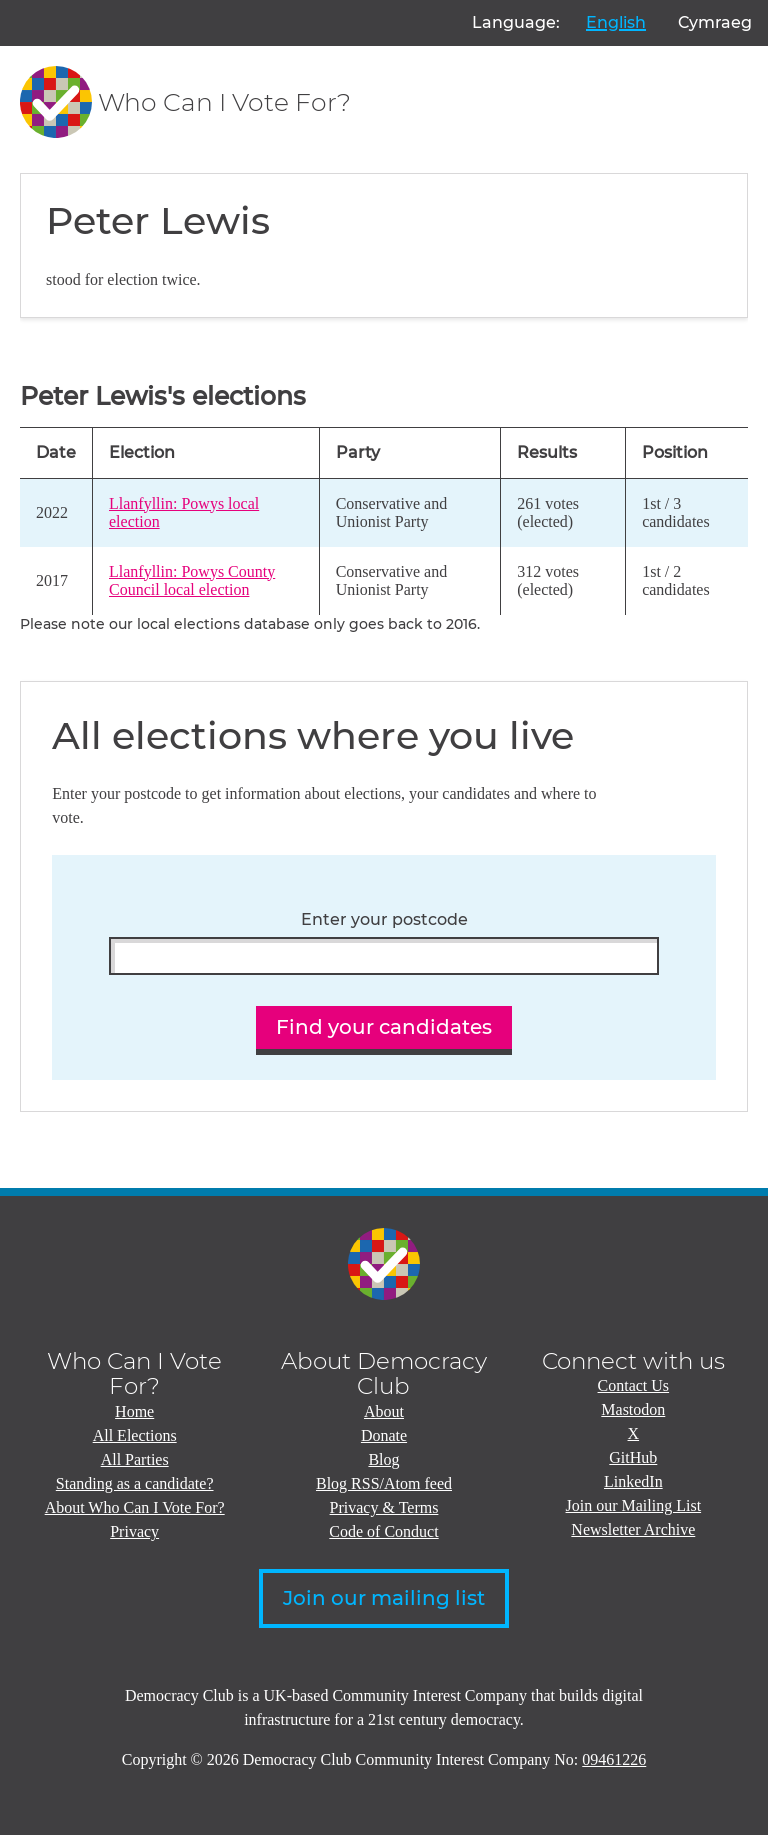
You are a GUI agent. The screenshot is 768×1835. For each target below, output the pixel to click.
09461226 (614, 1759)
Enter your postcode (384, 920)
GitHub (633, 1457)
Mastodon (633, 1409)
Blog (383, 1459)
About (384, 1411)
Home (134, 1411)
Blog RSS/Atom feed (384, 1483)
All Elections (135, 1435)
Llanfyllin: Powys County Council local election (192, 580)
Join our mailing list (384, 1598)
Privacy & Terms (384, 1507)
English (616, 22)
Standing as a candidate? (135, 1483)
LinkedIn (633, 1481)
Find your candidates (384, 1027)
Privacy (134, 1531)
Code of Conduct (383, 1531)
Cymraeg (715, 22)
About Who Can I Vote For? (135, 1507)
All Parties (135, 1459)
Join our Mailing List (634, 1505)
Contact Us (634, 1385)
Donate (384, 1435)
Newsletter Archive (633, 1529)
